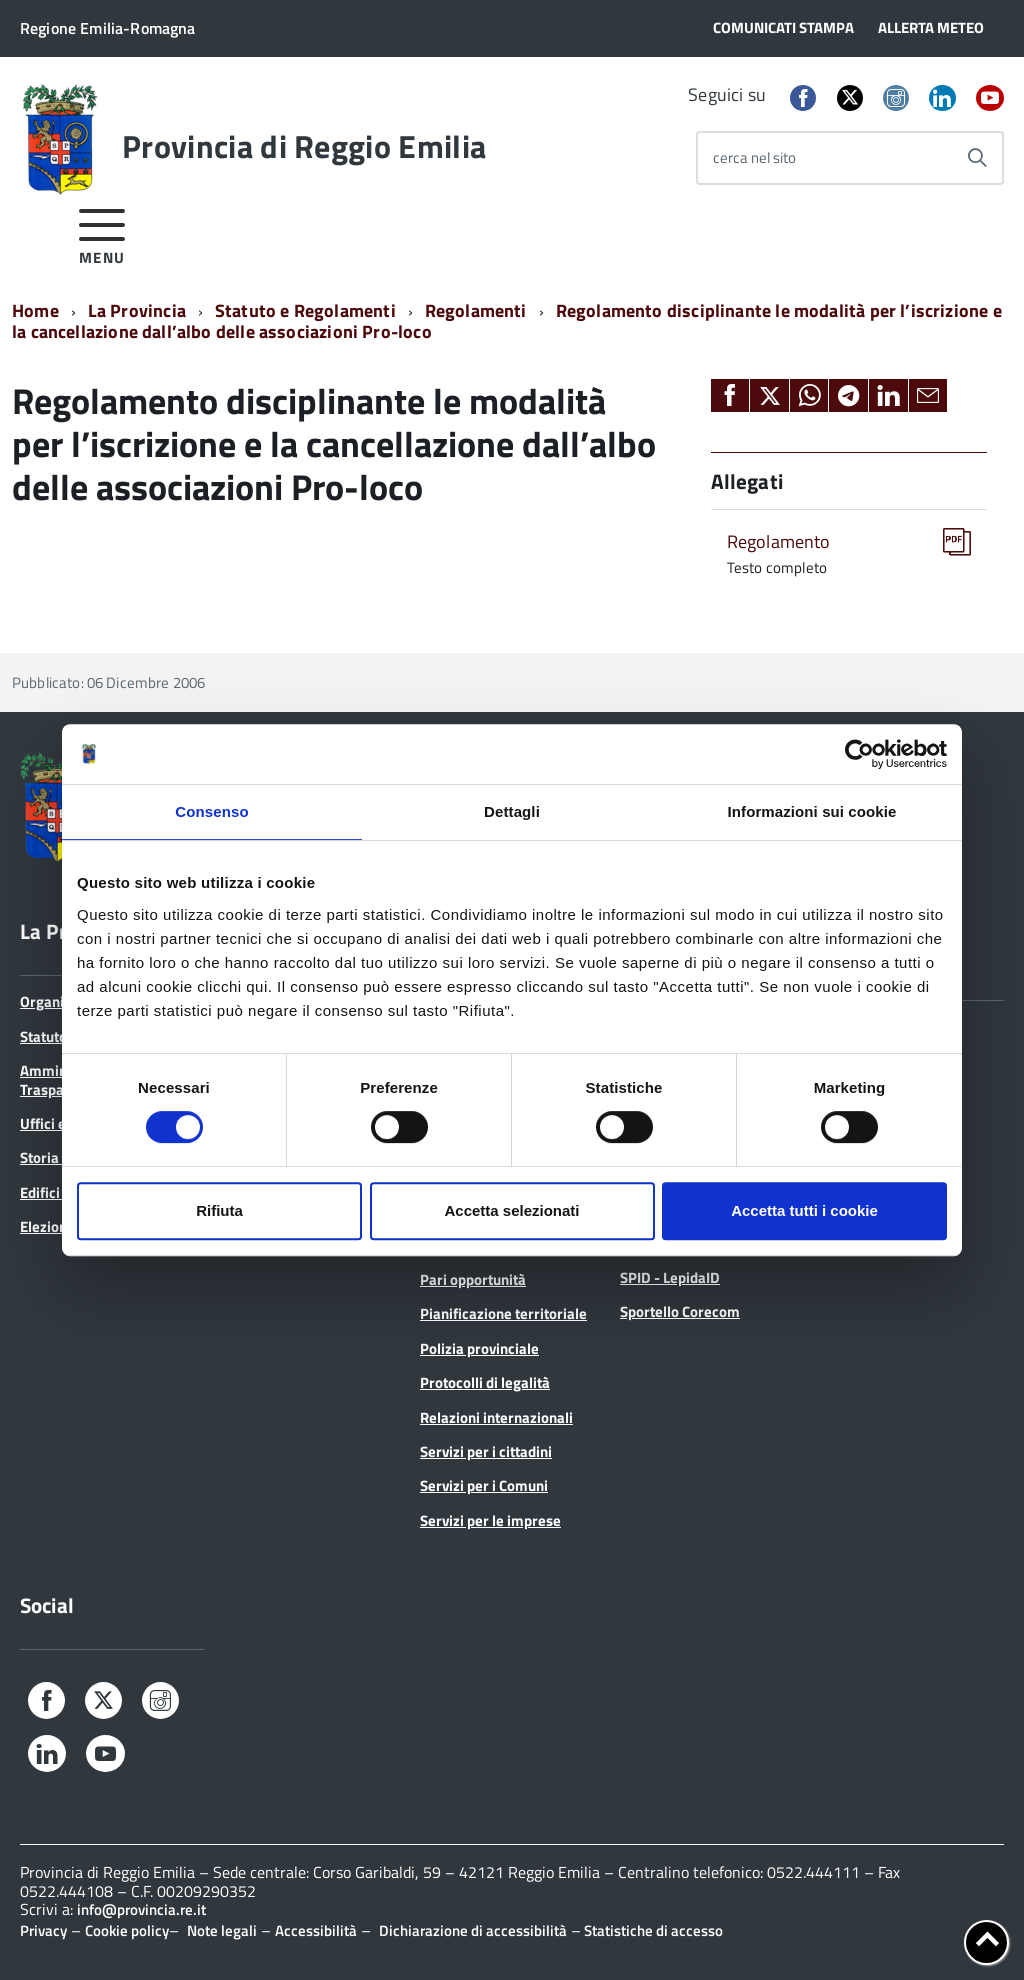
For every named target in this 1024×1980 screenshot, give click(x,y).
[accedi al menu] (102, 233)
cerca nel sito (754, 157)
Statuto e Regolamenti (305, 310)
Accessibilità (316, 1930)
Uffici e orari (60, 1123)
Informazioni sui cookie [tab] (812, 811)
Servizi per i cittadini (486, 1451)
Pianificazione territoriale (503, 1313)
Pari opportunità (473, 1279)
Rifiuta (219, 1210)
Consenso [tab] (211, 811)
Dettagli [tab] (512, 811)
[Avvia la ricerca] (977, 158)
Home (35, 310)
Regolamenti (476, 310)
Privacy (43, 1930)
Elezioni (45, 1226)
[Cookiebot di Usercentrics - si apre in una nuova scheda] (859, 754)
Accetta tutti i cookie (804, 1210)
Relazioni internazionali (496, 1417)
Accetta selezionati (511, 1210)
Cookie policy (127, 1930)
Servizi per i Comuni (484, 1485)
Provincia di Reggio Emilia (304, 146)
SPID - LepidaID (670, 1277)
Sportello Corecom (680, 1311)
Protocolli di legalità (485, 1382)
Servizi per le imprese (490, 1520)
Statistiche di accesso (652, 1930)
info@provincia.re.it (141, 1909)
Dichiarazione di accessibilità (473, 1930)
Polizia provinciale (479, 1348)
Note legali (222, 1930)
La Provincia (137, 310)
